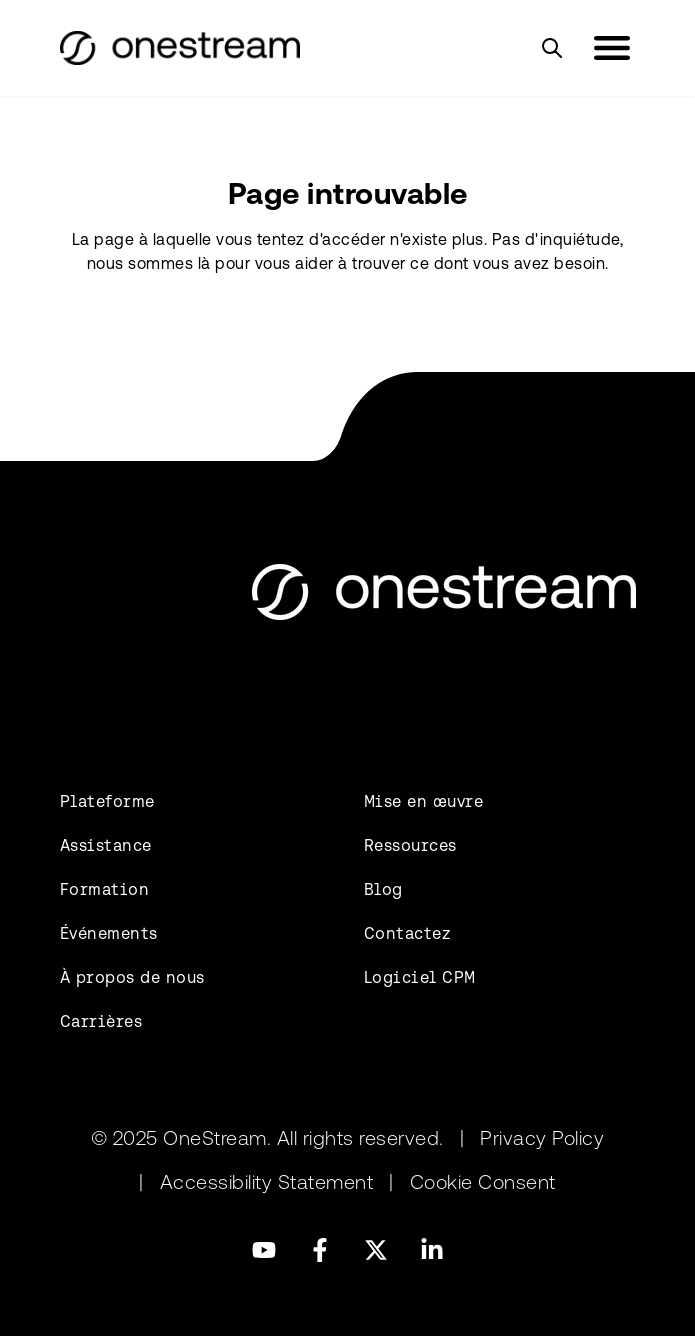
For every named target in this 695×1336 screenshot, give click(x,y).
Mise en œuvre (424, 801)
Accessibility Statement (267, 1182)
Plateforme (107, 801)
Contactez (408, 933)
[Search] (552, 48)
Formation (105, 889)
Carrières (101, 1021)
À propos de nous (132, 977)
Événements (109, 933)
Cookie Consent (483, 1182)
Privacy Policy (542, 1138)
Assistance (106, 845)
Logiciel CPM (420, 977)
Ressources (410, 845)
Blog (383, 889)
